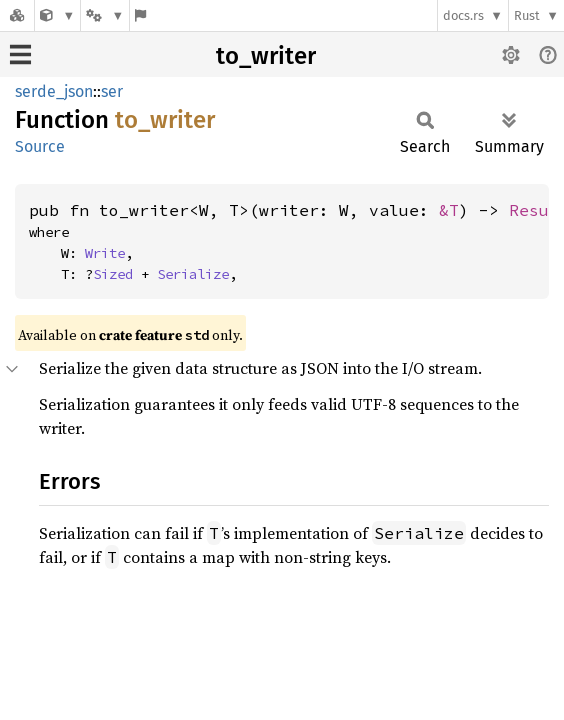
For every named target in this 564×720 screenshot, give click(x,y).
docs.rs (463, 15)
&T (449, 210)
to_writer (266, 56)
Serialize (193, 274)
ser (112, 91)
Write (105, 253)
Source (40, 146)
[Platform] (105, 15)
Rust (527, 15)
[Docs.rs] (17, 15)
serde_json (54, 91)
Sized (113, 274)
